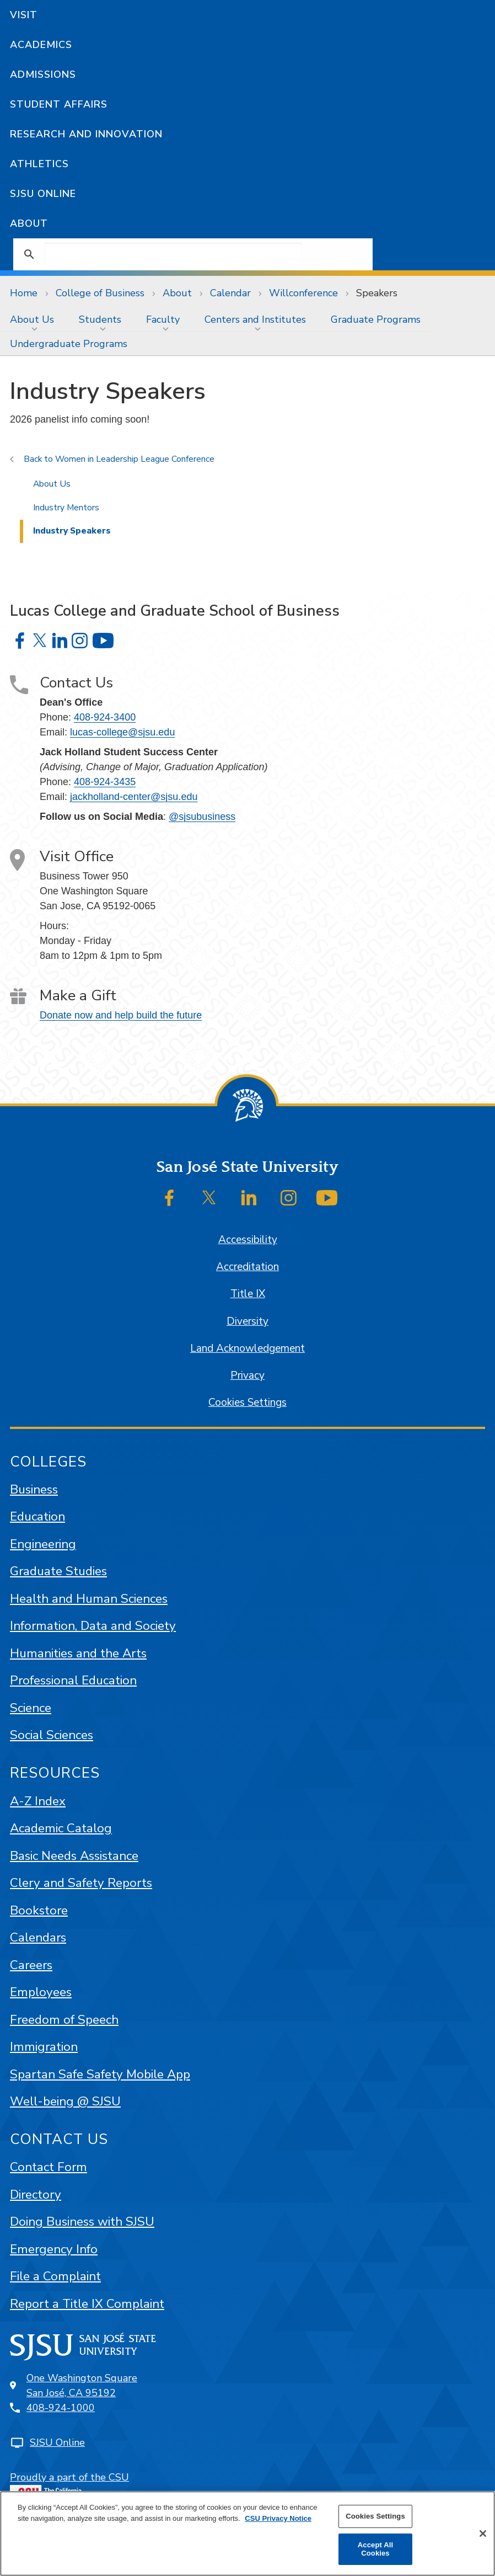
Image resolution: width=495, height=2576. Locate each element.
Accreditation (247, 1267)
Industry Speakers (72, 531)
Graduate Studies (58, 1571)
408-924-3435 (105, 781)
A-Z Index (38, 1801)
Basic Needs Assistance (74, 1855)
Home (23, 293)
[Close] (483, 2533)
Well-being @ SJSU (65, 2101)
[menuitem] (34, 319)
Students (100, 319)
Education (37, 1516)
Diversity (247, 1321)
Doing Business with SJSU (82, 2221)
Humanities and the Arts (78, 1653)
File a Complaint (55, 2276)
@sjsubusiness (202, 816)
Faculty (163, 319)
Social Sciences (51, 1734)
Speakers (376, 293)
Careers (31, 1965)
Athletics (39, 163)
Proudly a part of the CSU (69, 2487)
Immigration (44, 2046)
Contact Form (48, 2166)
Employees (41, 1992)
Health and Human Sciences (89, 1598)
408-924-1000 (60, 2407)
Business (34, 1489)
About (29, 223)
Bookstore (39, 1910)
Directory (35, 2194)
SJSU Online (43, 193)
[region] (247, 2533)
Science (30, 1707)
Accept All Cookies (375, 2549)
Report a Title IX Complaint (87, 2303)
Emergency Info (54, 2249)
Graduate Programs (376, 319)
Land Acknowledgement (247, 1348)
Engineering (43, 1544)
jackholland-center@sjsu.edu (133, 796)
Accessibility (247, 1240)
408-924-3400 (105, 717)
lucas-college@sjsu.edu (122, 732)
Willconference (303, 293)
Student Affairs (58, 104)
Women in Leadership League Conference (134, 459)
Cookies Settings (247, 1402)
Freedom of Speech (64, 2019)
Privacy (247, 1375)
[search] (173, 254)
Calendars (38, 1937)
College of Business (100, 293)
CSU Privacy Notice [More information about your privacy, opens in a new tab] (278, 2518)
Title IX (247, 1294)
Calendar (230, 293)
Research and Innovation (86, 134)
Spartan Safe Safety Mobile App (100, 2074)
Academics (41, 44)
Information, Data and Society (93, 1625)
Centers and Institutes (255, 319)
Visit (23, 15)
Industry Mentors (66, 508)
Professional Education (73, 1680)
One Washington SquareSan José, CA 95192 (81, 2385)
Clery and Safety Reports (81, 1882)
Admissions (43, 74)
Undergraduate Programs (68, 343)
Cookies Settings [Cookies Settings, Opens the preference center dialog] (375, 2516)
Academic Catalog (61, 1828)
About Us (32, 319)
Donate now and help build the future (121, 1015)
